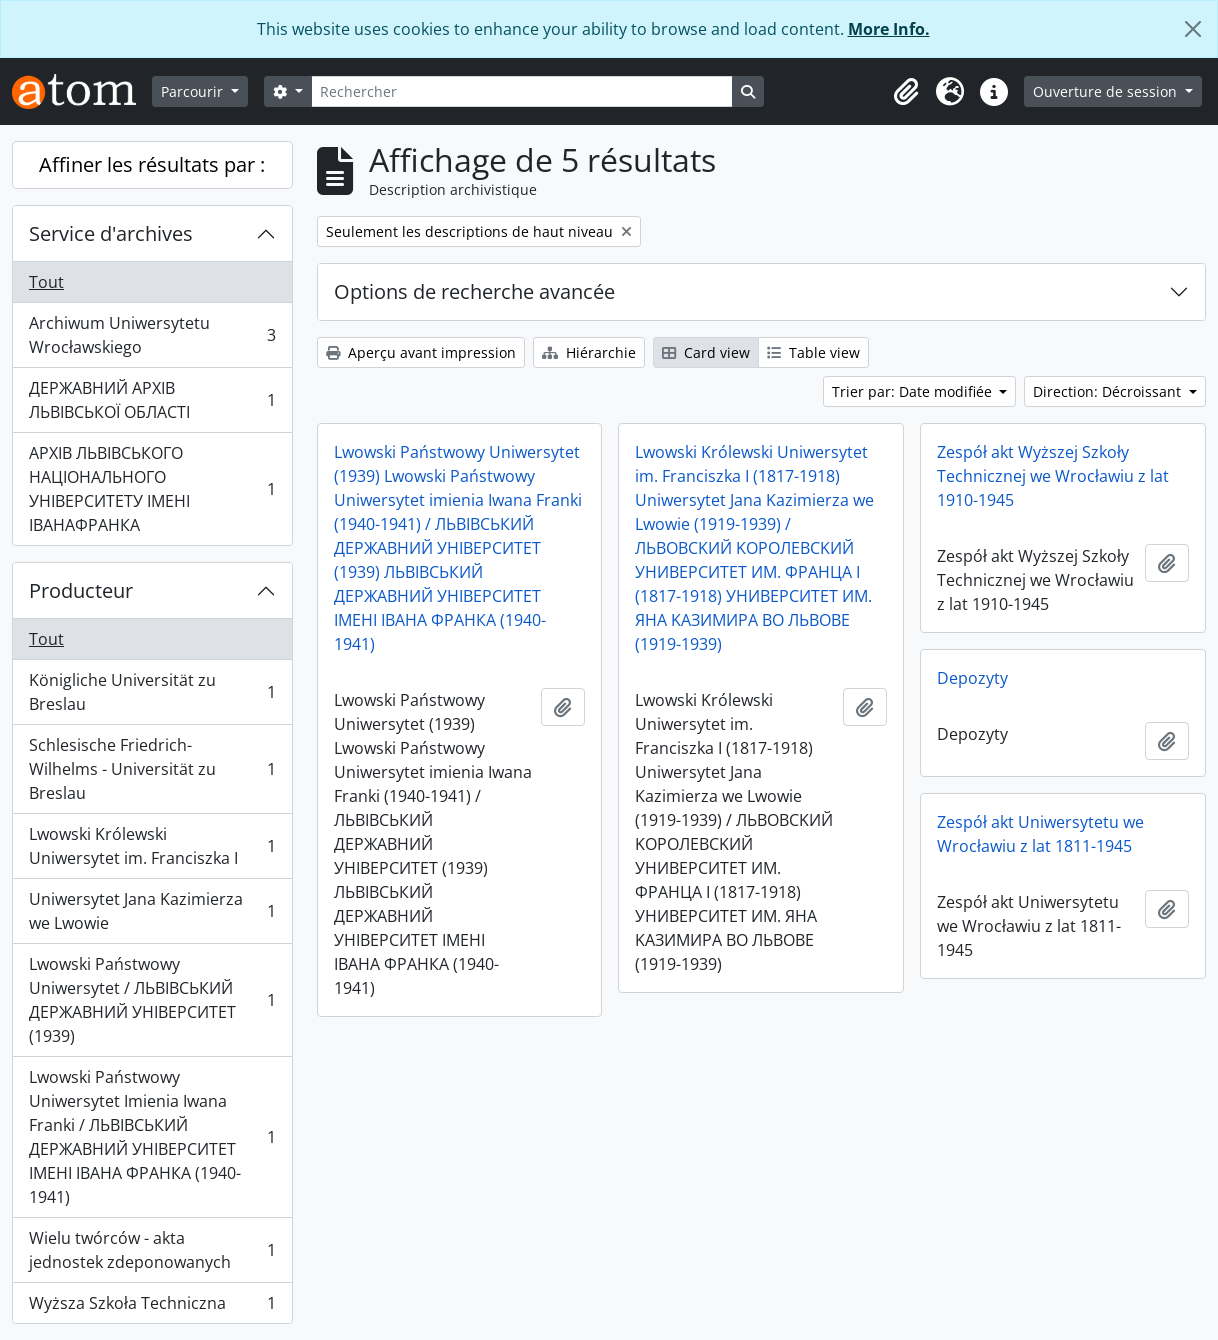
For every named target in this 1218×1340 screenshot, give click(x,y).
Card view (706, 352)
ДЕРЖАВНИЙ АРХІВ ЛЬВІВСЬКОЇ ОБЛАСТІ (152, 400)
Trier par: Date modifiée (914, 391)
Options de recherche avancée (474, 291)
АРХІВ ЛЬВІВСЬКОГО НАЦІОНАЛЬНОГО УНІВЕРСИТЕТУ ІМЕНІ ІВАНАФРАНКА (152, 489)
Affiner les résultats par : (152, 164)
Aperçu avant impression (421, 352)
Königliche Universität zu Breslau (152, 692)
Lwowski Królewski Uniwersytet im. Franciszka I (152, 846)
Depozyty (972, 678)
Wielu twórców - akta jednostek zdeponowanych (152, 1250)
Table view (813, 352)
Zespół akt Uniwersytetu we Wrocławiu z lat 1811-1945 (1040, 834)
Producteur (81, 590)
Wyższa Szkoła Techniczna (152, 1307)
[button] (906, 92)
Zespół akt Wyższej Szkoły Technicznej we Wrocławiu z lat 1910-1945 (1053, 476)
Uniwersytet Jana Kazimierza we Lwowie (152, 911)
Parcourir (194, 91)
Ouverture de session (1107, 91)
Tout (46, 282)
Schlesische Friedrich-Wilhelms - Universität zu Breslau (152, 769)
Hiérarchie (589, 352)
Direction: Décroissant (1109, 391)
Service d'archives (111, 233)
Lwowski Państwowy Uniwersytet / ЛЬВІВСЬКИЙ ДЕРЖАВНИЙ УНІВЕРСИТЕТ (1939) (152, 1000)
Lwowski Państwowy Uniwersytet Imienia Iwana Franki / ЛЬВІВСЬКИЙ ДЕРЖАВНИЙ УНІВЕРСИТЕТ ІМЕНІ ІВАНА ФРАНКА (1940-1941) (152, 1137)
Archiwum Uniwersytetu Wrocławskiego (152, 335)
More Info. (889, 29)
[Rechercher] (522, 91)
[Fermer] (1193, 29)
